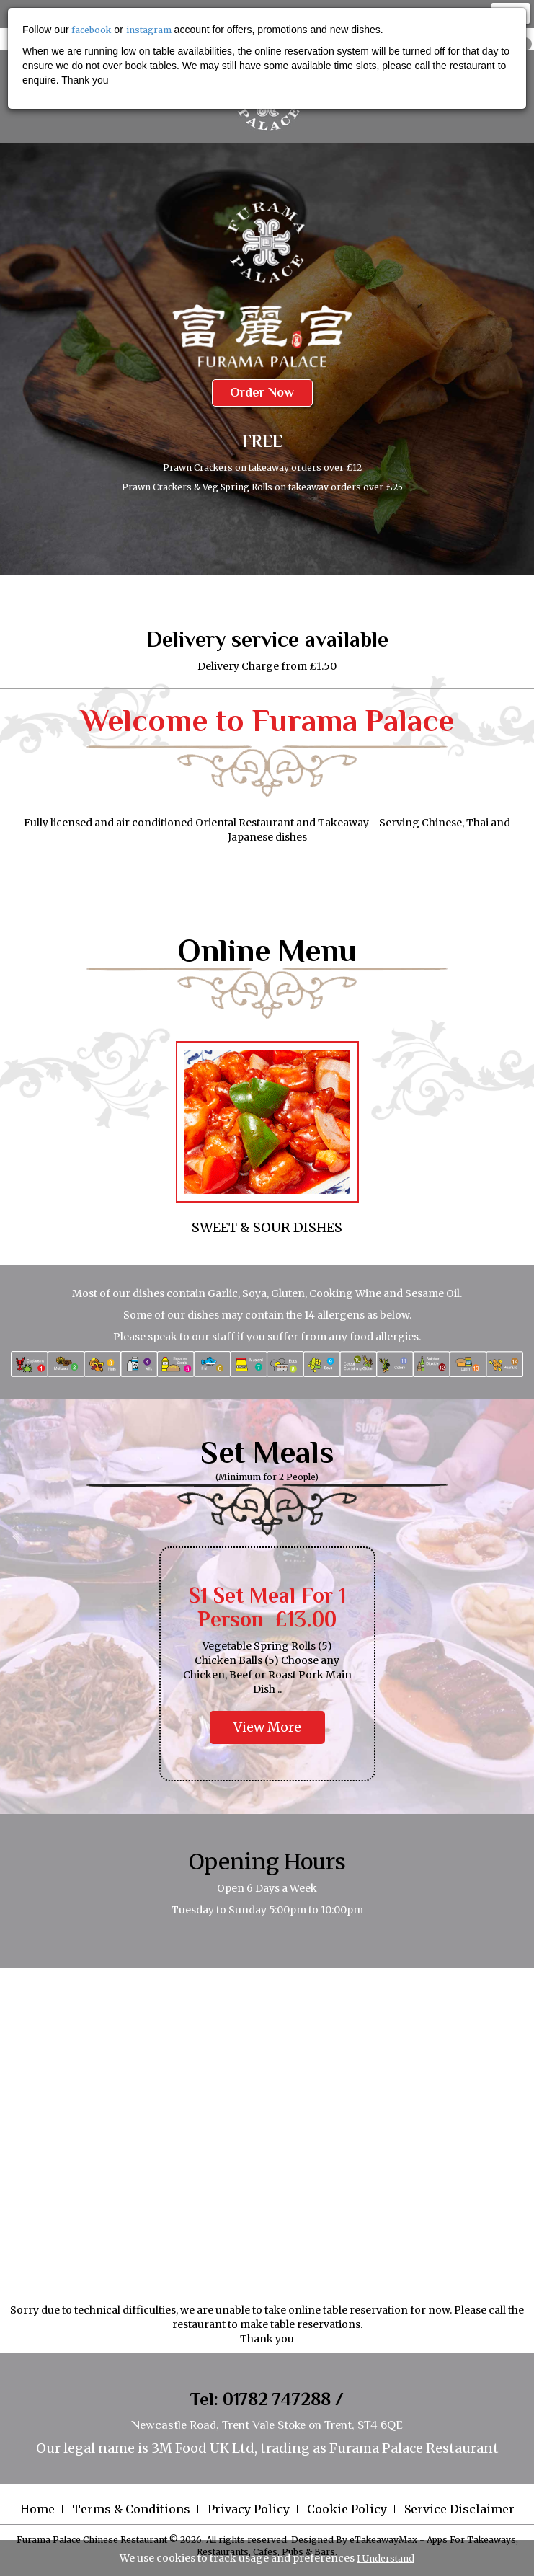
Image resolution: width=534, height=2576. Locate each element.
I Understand (385, 2558)
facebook (91, 30)
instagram (149, 30)
